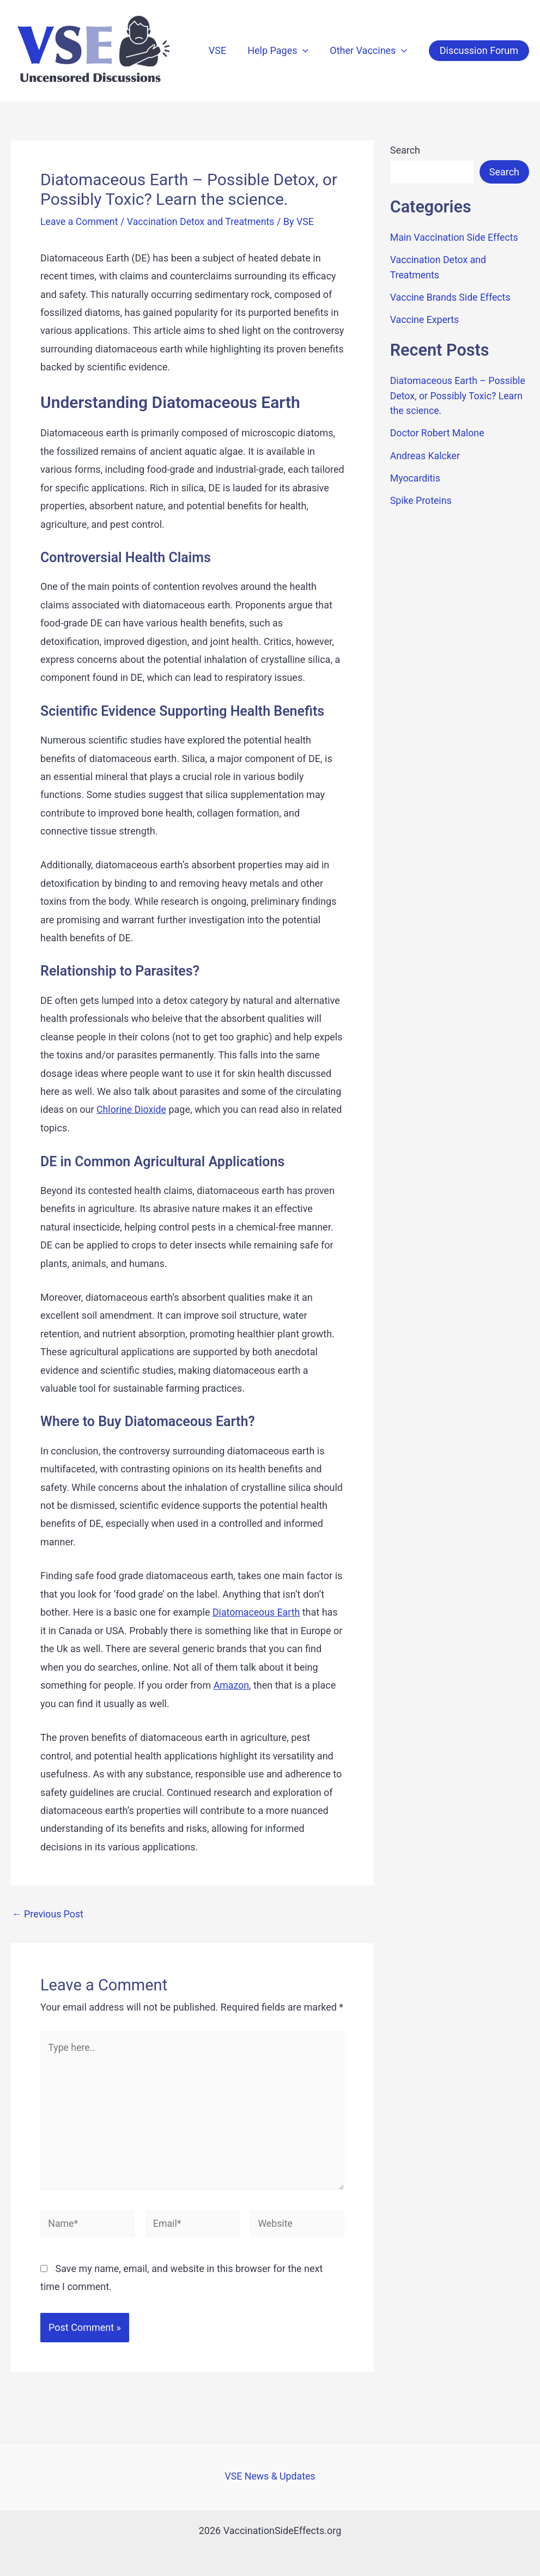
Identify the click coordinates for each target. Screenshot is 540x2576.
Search (405, 150)
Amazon (232, 1684)
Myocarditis (415, 474)
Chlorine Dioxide (131, 1109)
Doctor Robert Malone (438, 430)
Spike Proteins (421, 496)
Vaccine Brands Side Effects (451, 296)
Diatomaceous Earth (257, 1611)
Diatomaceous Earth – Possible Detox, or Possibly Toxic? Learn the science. (458, 393)
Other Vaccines (369, 50)
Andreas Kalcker (425, 452)
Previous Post (48, 1913)
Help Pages (280, 50)
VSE (221, 50)
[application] (305, 50)
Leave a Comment (79, 221)
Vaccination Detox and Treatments (203, 221)
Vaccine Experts (425, 318)
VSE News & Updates (270, 2476)
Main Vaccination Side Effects (455, 237)
